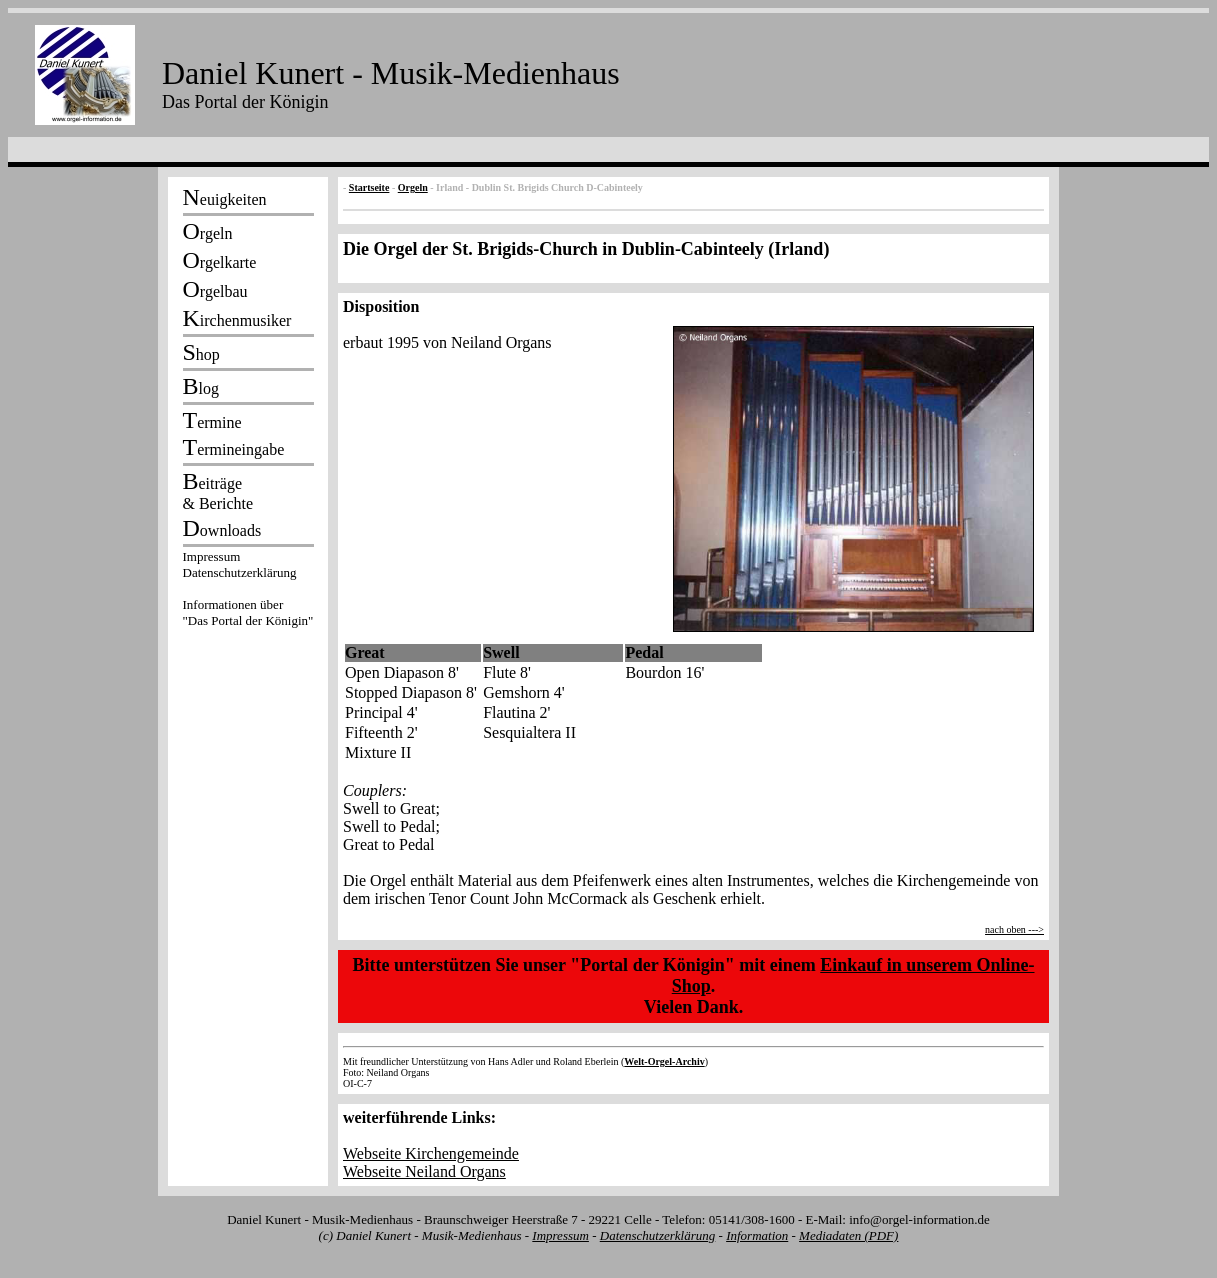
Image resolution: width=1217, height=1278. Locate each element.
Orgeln (413, 187)
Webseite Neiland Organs (424, 1171)
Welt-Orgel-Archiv (664, 1061)
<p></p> (248, 592)
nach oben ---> (1014, 929)
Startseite (369, 187)
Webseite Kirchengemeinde (431, 1153)
